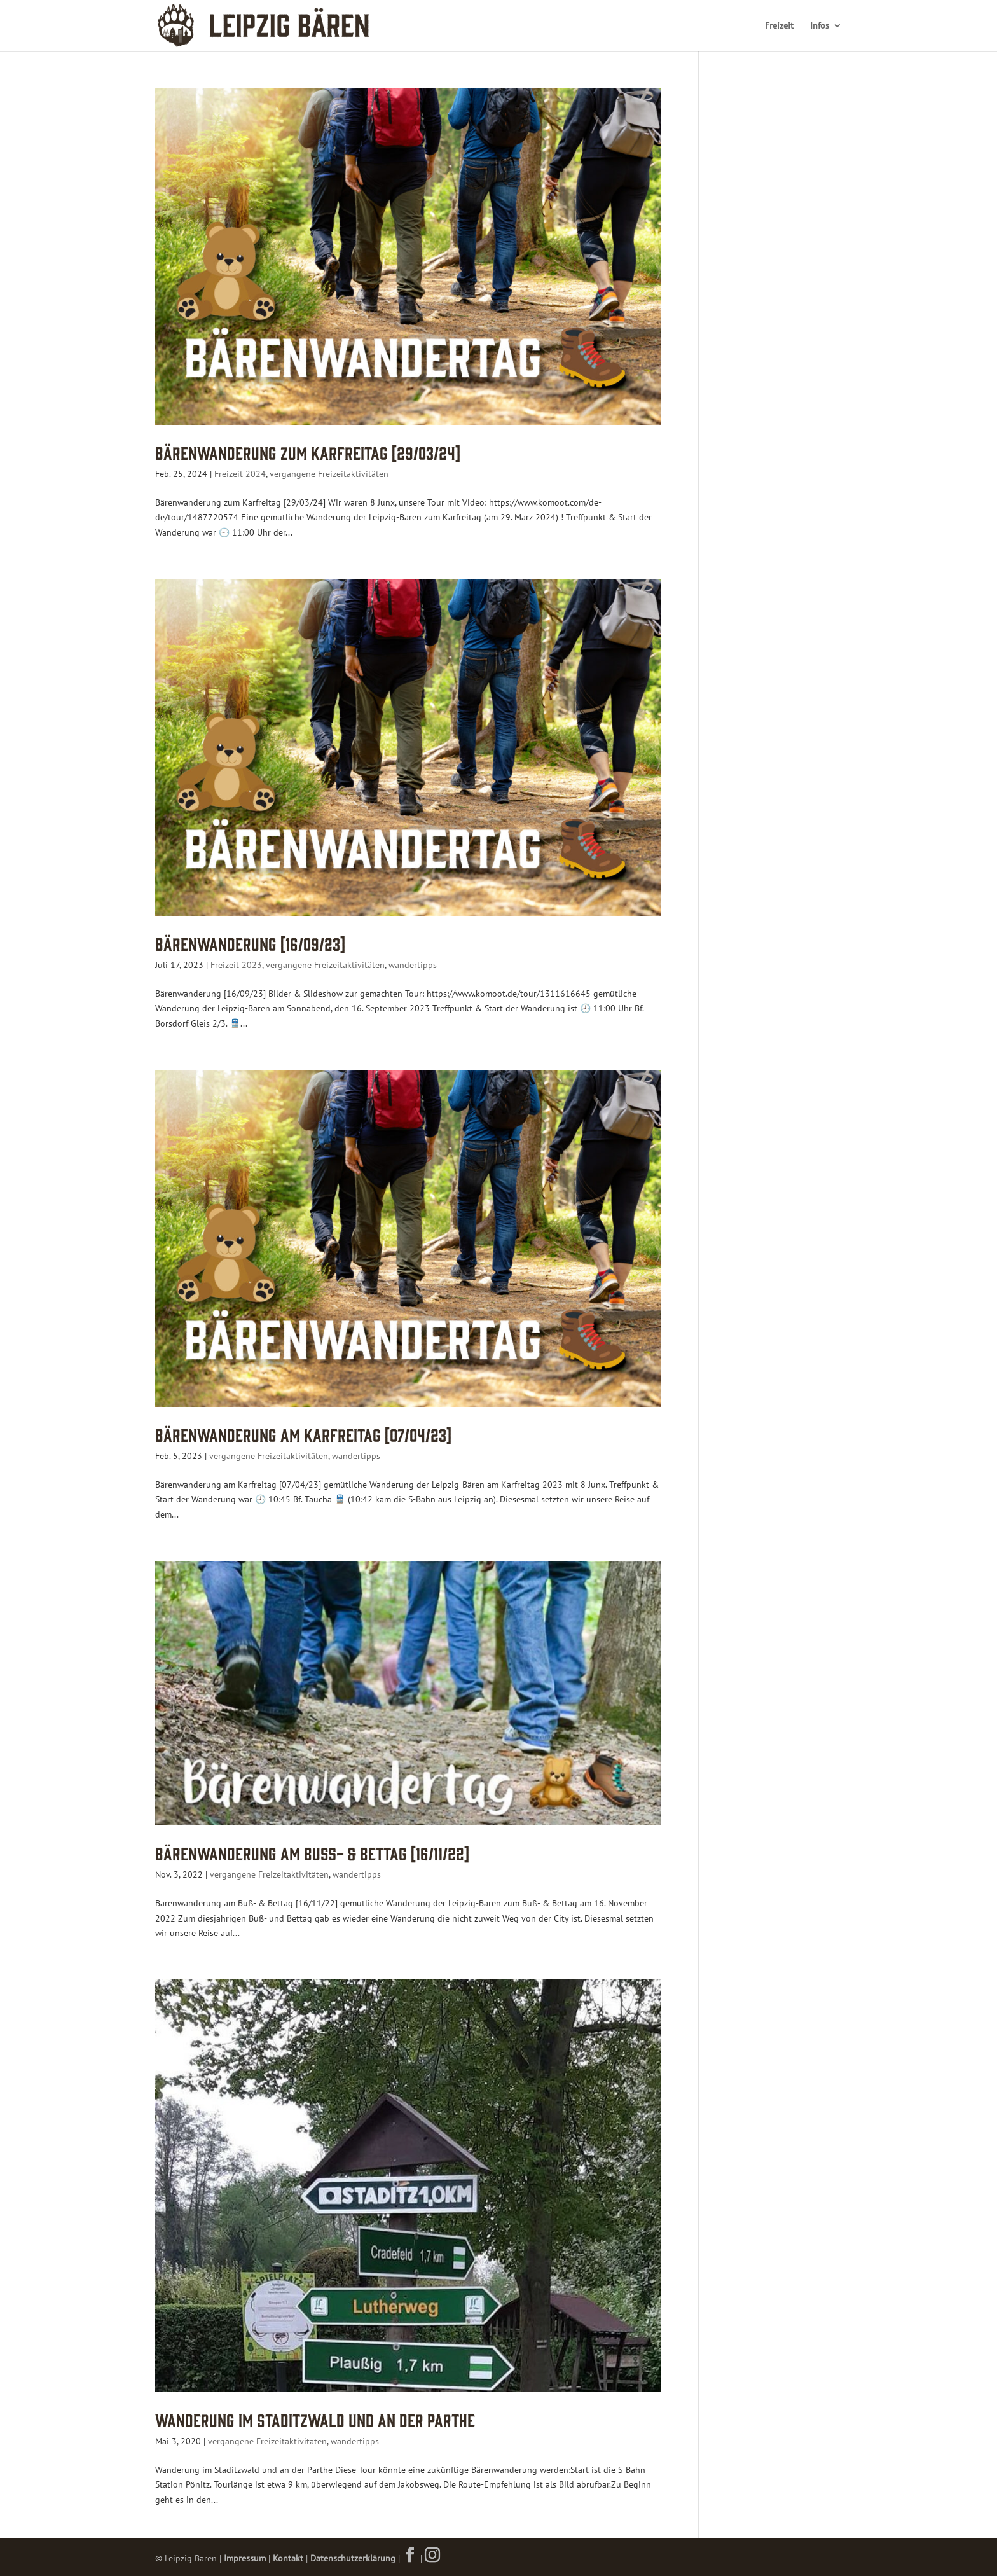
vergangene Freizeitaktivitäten (329, 474)
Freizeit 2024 (240, 474)
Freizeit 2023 (236, 965)
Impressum (245, 2558)
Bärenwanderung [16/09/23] (250, 943)
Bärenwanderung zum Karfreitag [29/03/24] (307, 452)
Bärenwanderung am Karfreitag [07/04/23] (303, 1434)
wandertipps (412, 965)
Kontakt (288, 2558)
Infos (819, 26)
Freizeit (779, 26)
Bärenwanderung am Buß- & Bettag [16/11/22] (312, 1852)
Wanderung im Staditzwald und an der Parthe (315, 2419)
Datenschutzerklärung (352, 2558)
